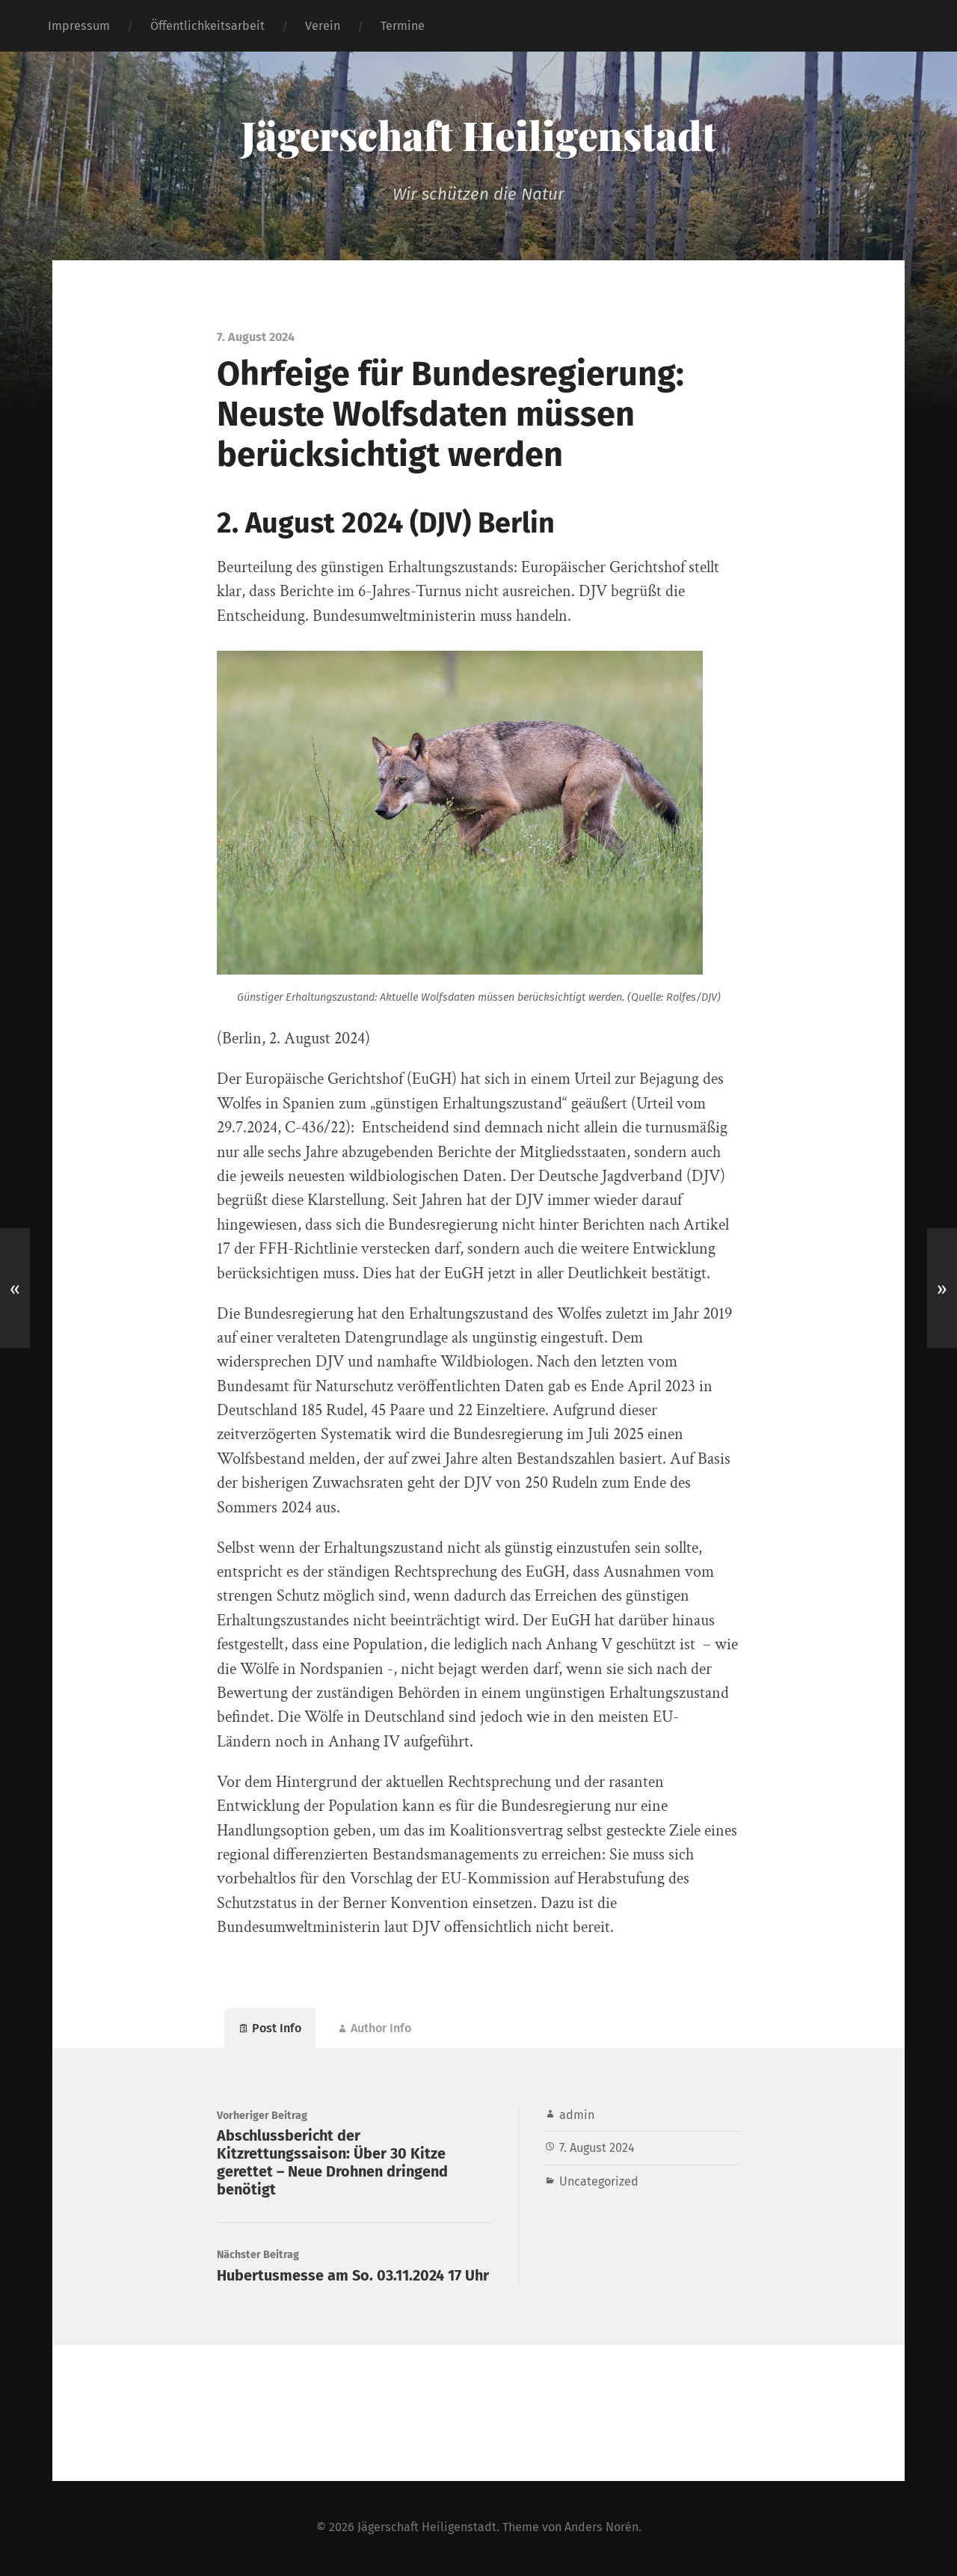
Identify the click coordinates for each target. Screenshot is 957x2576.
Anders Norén (601, 2529)
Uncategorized (598, 2182)
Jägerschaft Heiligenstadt (479, 135)
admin (576, 2116)
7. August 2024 (597, 2148)
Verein (322, 26)
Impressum (79, 26)
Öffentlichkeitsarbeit (207, 26)
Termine (403, 26)
